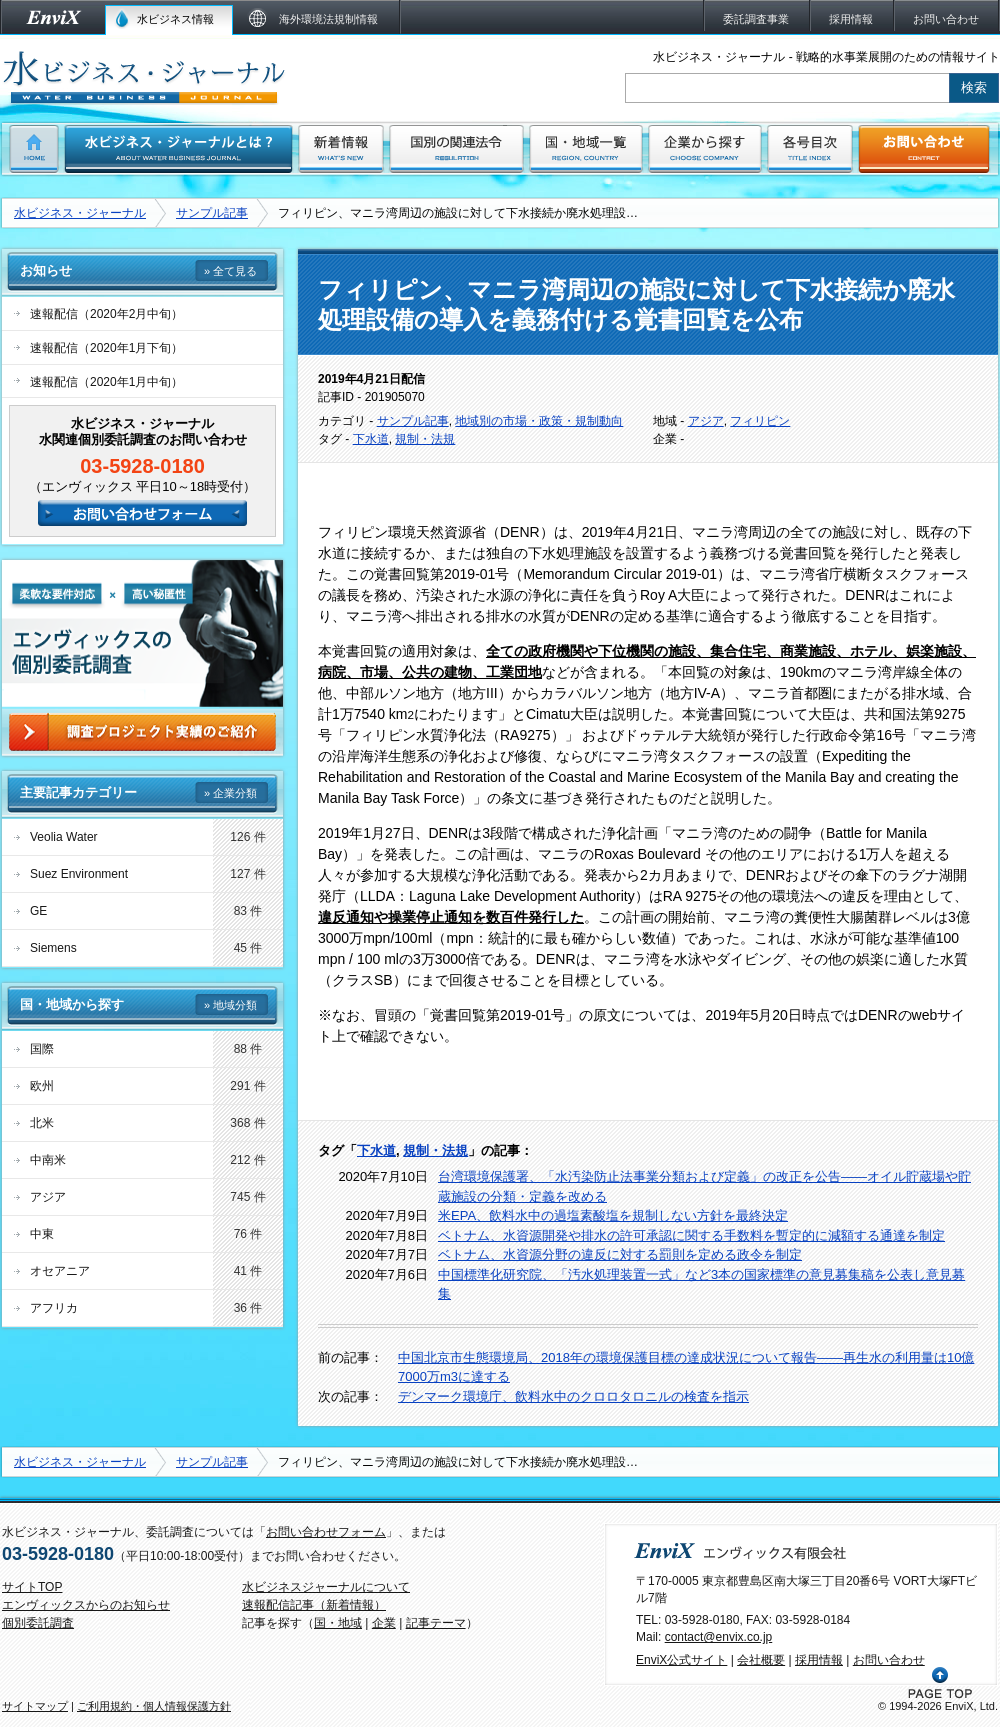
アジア (706, 421)
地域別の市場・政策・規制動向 (539, 421)
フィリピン (760, 421)
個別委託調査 (38, 1623)
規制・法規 (425, 439)
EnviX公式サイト (681, 1660)
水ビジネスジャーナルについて (326, 1587)
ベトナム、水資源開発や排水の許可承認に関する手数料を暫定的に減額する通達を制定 (691, 1235)
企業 (384, 1623)
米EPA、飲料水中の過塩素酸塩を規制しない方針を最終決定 (613, 1215)
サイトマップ (35, 1706)
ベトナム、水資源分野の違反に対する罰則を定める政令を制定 (620, 1254)
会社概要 (761, 1660)
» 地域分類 (230, 1005)
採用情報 (819, 1660)
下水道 (371, 439)
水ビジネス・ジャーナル (80, 213)
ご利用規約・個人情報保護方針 (154, 1706)
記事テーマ (436, 1623)
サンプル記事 (212, 213)
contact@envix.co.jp (719, 1637)
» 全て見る (230, 271)
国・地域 (338, 1623)
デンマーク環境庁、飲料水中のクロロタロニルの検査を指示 (573, 1396)
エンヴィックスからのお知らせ (86, 1605)
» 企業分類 (230, 793)
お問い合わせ (889, 1660)
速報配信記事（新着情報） (314, 1605)
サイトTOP (32, 1587)
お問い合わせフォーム (326, 1532)
